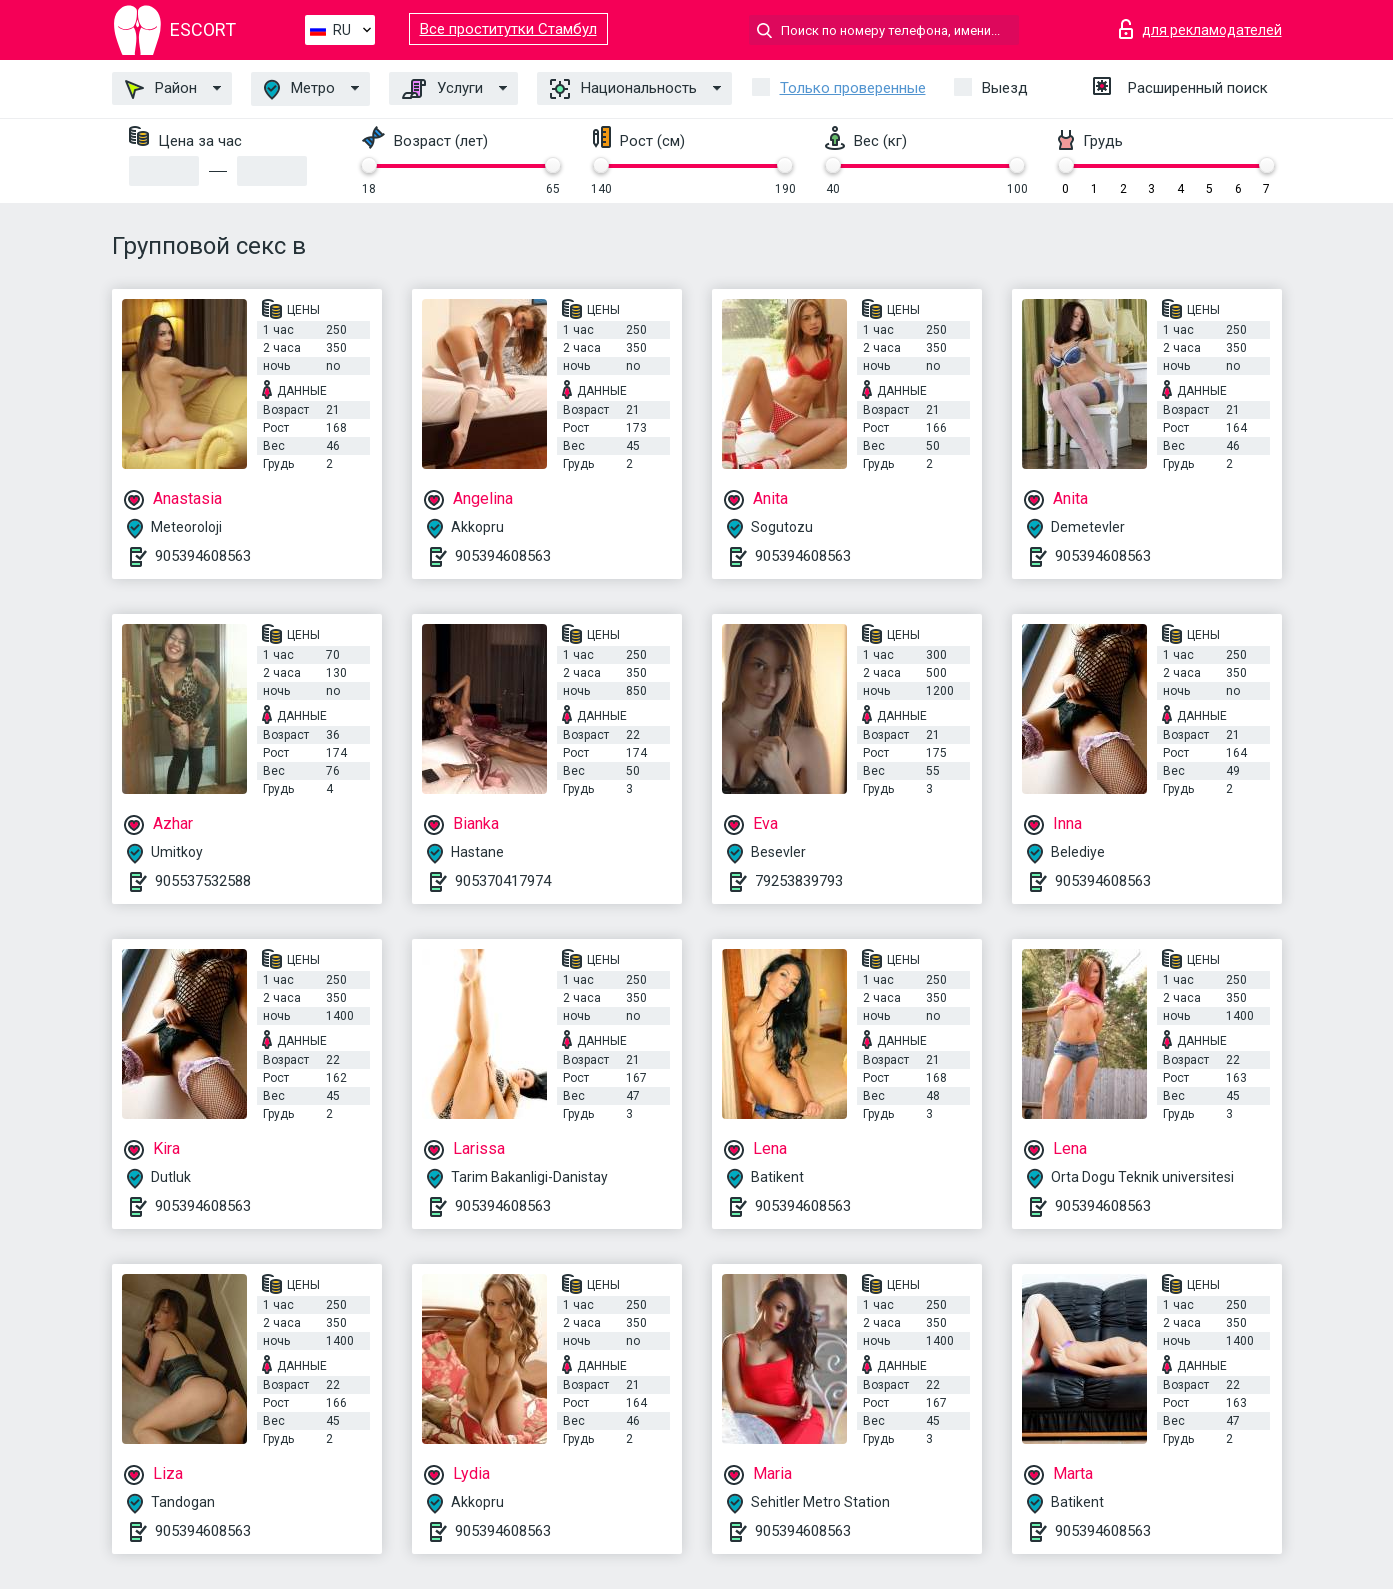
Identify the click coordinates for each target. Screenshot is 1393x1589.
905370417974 (503, 881)
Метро (299, 89)
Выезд (1005, 88)
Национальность (623, 89)
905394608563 (203, 556)
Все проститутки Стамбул (508, 29)
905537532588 (203, 881)
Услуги (442, 89)
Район (161, 89)
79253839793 (799, 881)
